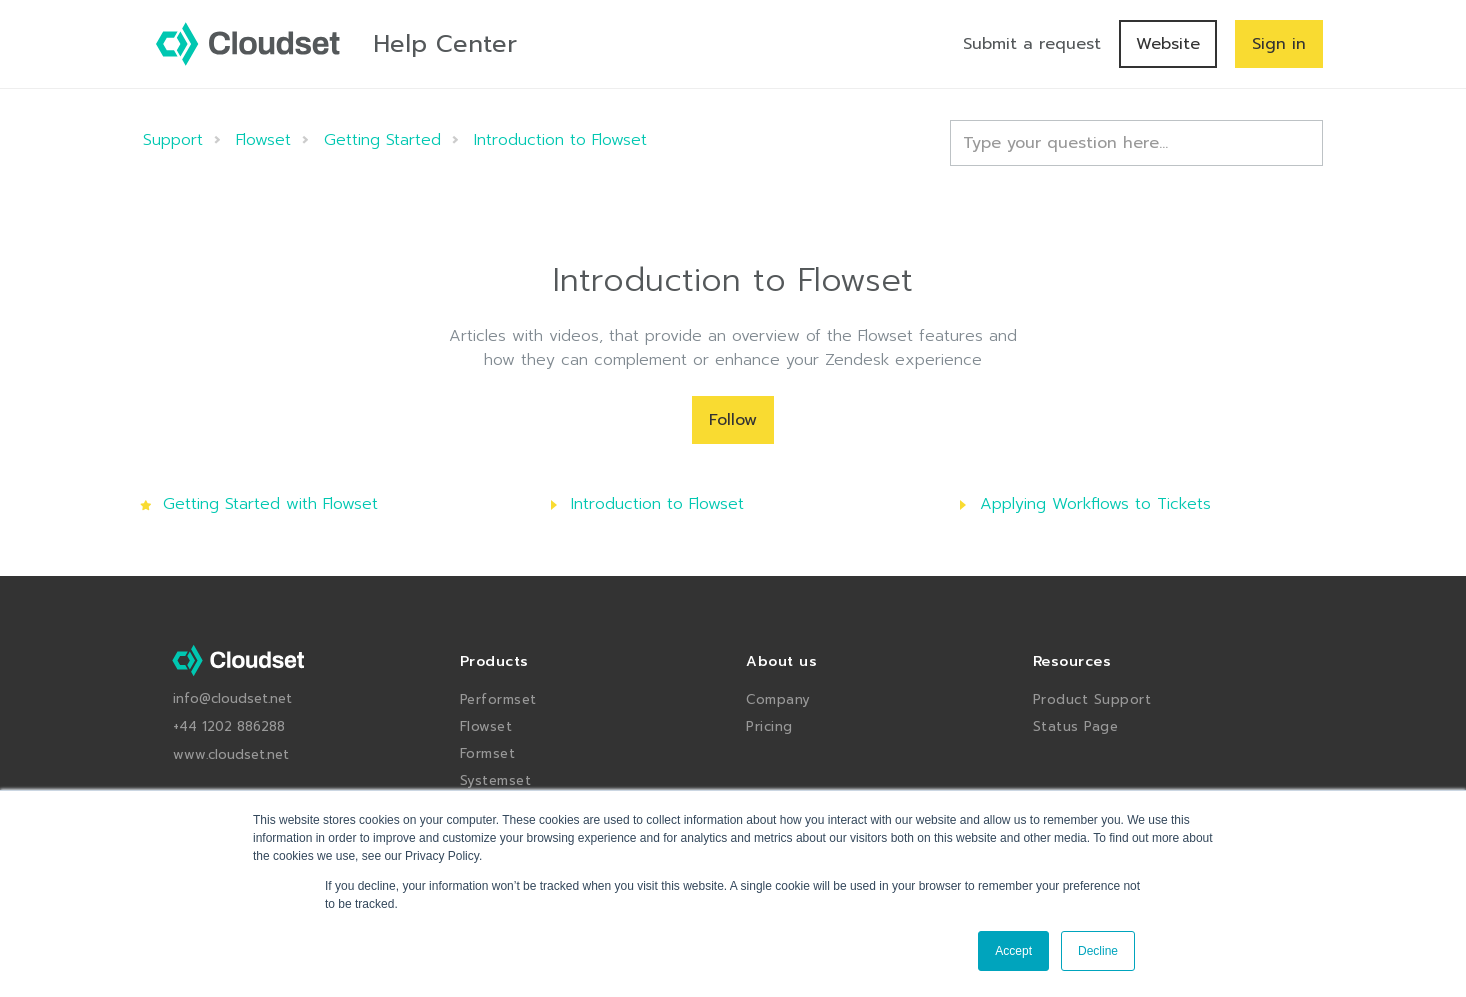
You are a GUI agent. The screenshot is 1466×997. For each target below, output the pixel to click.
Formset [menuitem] (488, 753)
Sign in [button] (1279, 44)
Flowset (263, 140)
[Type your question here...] (1136, 143)
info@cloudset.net (232, 698)
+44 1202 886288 (229, 726)
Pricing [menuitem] (769, 726)
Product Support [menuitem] (1092, 699)
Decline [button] (1098, 951)
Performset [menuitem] (498, 699)
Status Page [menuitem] (1076, 726)
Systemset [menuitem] (496, 780)
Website (1168, 44)
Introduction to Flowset (560, 140)
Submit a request (1032, 44)
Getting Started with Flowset (270, 504)
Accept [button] (1013, 951)
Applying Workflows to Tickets (1095, 504)
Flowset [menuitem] (486, 726)
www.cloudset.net (231, 754)
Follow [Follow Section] (733, 420)
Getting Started (382, 140)
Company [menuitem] (778, 699)
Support (173, 140)
